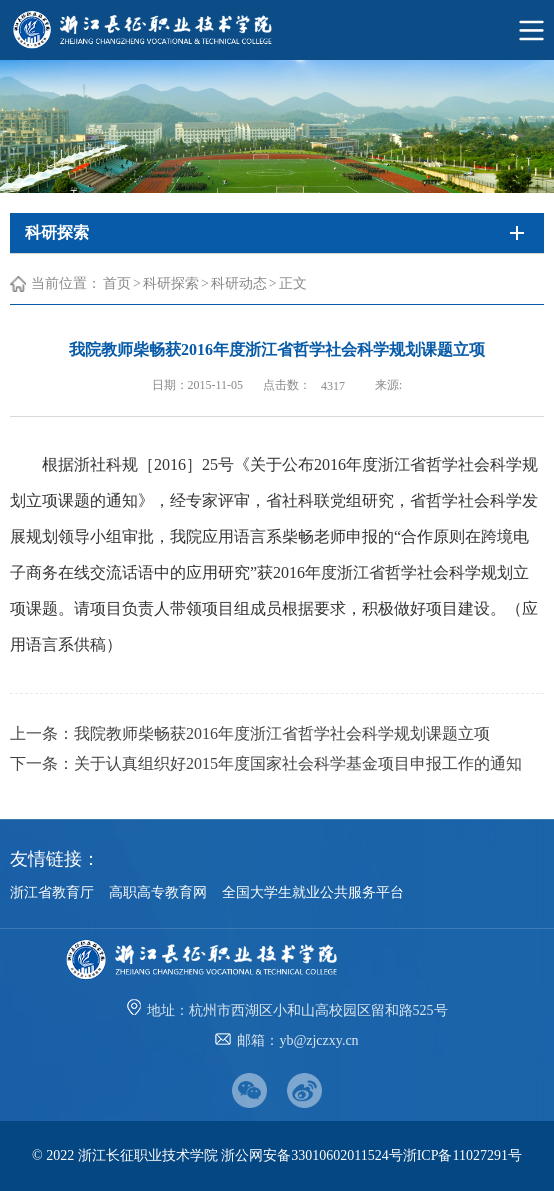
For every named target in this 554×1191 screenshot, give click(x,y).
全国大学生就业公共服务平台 (313, 892)
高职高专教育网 (158, 892)
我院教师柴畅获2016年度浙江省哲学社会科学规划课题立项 (282, 733)
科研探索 (171, 283)
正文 (293, 283)
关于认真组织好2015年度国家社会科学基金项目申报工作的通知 (298, 763)
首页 (117, 283)
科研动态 (239, 283)
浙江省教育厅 (52, 892)
